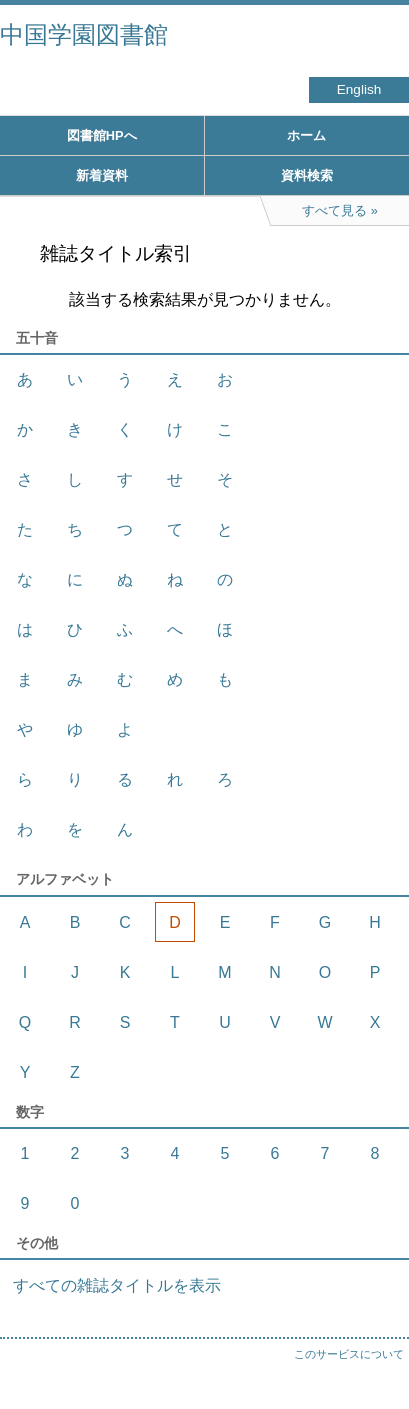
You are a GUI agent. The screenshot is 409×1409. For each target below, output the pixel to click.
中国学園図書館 (84, 34)
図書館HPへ (102, 135)
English (359, 89)
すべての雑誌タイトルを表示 (117, 1285)
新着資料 (102, 175)
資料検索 (307, 175)
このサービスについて (349, 1354)
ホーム (306, 135)
